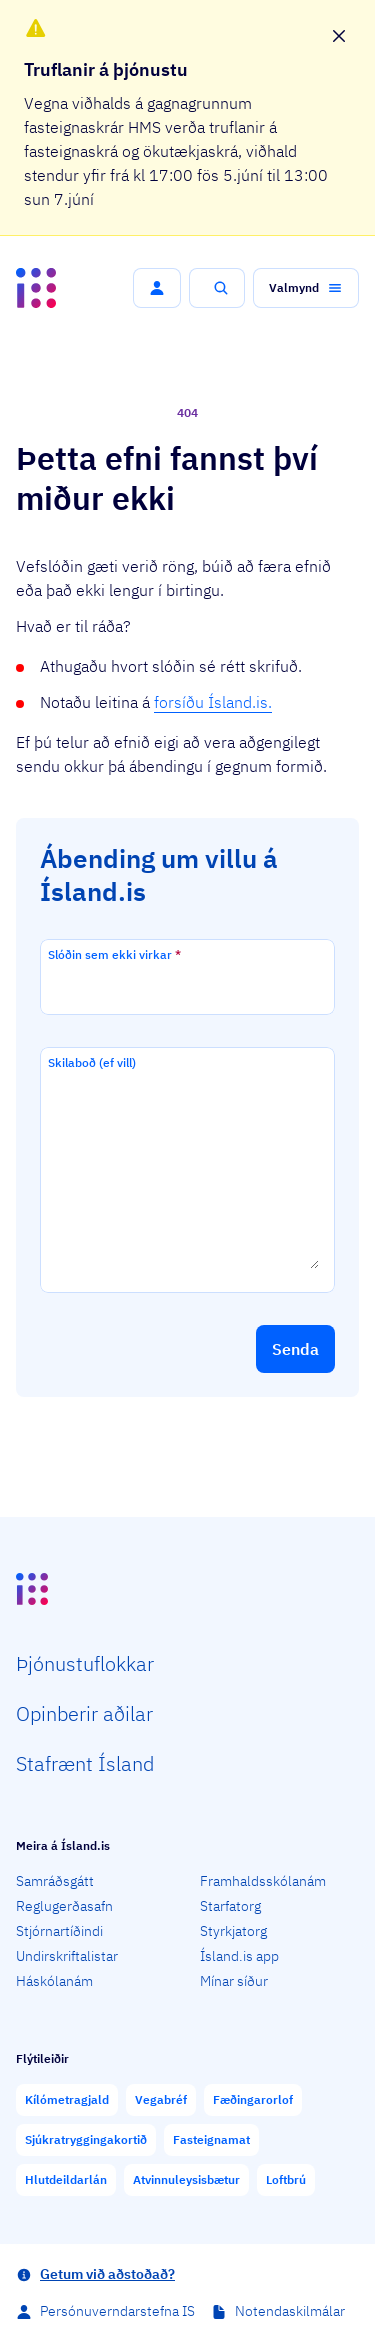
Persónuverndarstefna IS (117, 2311)
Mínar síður (234, 1981)
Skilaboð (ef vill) (92, 1062)
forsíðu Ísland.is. (213, 702)
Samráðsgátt (55, 1881)
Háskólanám (54, 1981)
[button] (157, 288)
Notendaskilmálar (290, 2311)
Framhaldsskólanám (263, 1881)
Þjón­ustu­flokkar (85, 1663)
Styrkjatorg (233, 1931)
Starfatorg (230, 1906)
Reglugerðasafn (64, 1906)
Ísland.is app (239, 1956)
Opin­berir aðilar (84, 1713)
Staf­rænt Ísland (85, 1763)
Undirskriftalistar (67, 1956)
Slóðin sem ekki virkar (114, 954)
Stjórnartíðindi (59, 1931)
